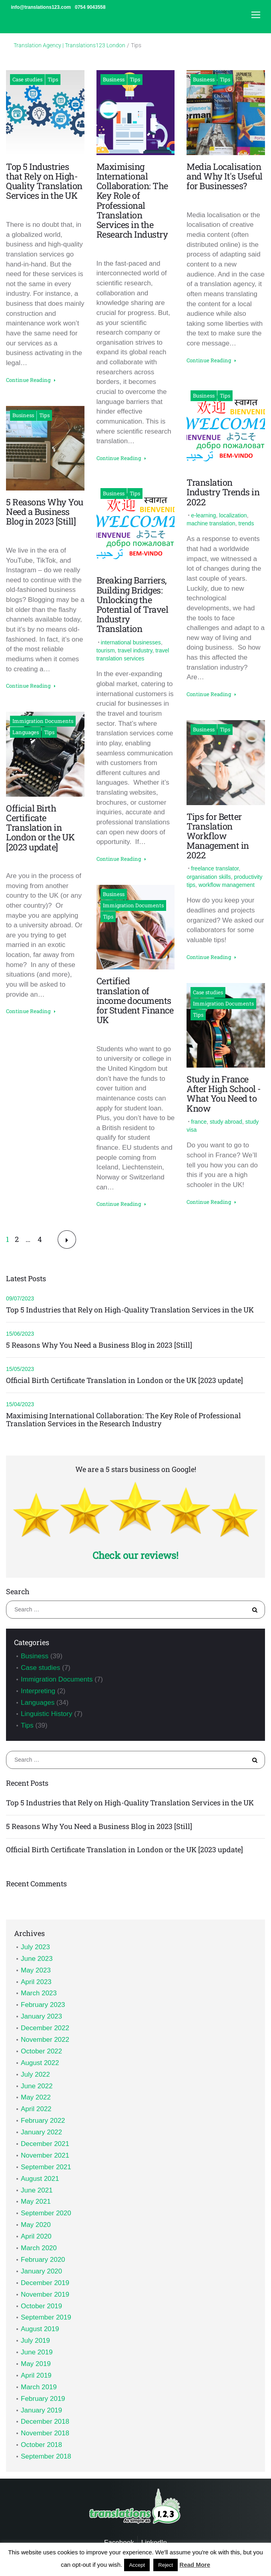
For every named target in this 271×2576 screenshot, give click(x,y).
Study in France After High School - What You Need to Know (224, 1093)
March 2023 (39, 1993)
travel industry (135, 650)
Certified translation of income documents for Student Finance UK (135, 1000)
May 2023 (36, 1970)
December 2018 (45, 2421)
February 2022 (43, 2120)
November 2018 (45, 2433)
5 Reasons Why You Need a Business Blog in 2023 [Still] (44, 511)
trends (246, 523)
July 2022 (35, 2074)
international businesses (131, 642)
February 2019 (43, 2398)
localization (233, 515)
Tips (53, 79)
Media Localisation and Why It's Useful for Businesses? (225, 176)
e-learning (203, 515)
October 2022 (41, 2051)
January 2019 (41, 2410)
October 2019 (41, 2306)
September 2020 (46, 2213)
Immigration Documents (42, 721)
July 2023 (35, 1947)
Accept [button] (137, 2565)
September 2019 (46, 2317)
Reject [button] (165, 2565)
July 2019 (35, 2340)
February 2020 (43, 2259)
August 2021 (40, 2178)
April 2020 (36, 2236)
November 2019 (45, 2294)
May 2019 (36, 2364)
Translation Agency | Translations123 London (69, 45)
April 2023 (36, 1982)
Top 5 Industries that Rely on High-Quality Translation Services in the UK (44, 181)
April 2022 (36, 2109)
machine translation (211, 523)
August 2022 (40, 2063)
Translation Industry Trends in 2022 (223, 491)
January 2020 (41, 2271)
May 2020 (36, 2225)
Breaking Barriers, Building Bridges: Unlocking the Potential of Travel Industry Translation (132, 604)
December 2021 (45, 2144)
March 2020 (39, 2248)
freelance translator (215, 868)
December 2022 (45, 2028)
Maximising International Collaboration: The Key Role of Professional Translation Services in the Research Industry (132, 200)
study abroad (226, 1121)
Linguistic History (46, 1714)
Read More (194, 2564)
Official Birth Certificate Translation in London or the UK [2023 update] (40, 827)
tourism (105, 650)
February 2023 (43, 2005)
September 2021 (46, 2167)
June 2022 (36, 2086)
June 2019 (36, 2352)
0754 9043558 (90, 7)
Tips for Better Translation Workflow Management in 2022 (218, 836)
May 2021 (36, 2201)
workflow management (227, 885)
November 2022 (45, 2039)
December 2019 (45, 2283)
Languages (25, 732)
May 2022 (36, 2097)
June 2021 (36, 2190)
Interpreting (38, 1691)
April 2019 (36, 2375)
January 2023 (41, 2016)
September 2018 (46, 2456)
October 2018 (41, 2445)
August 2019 (40, 2329)
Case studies (27, 79)
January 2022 (41, 2132)
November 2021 (45, 2155)
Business (23, 415)
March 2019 (39, 2387)
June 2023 (36, 1958)
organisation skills (209, 877)
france (199, 1121)
